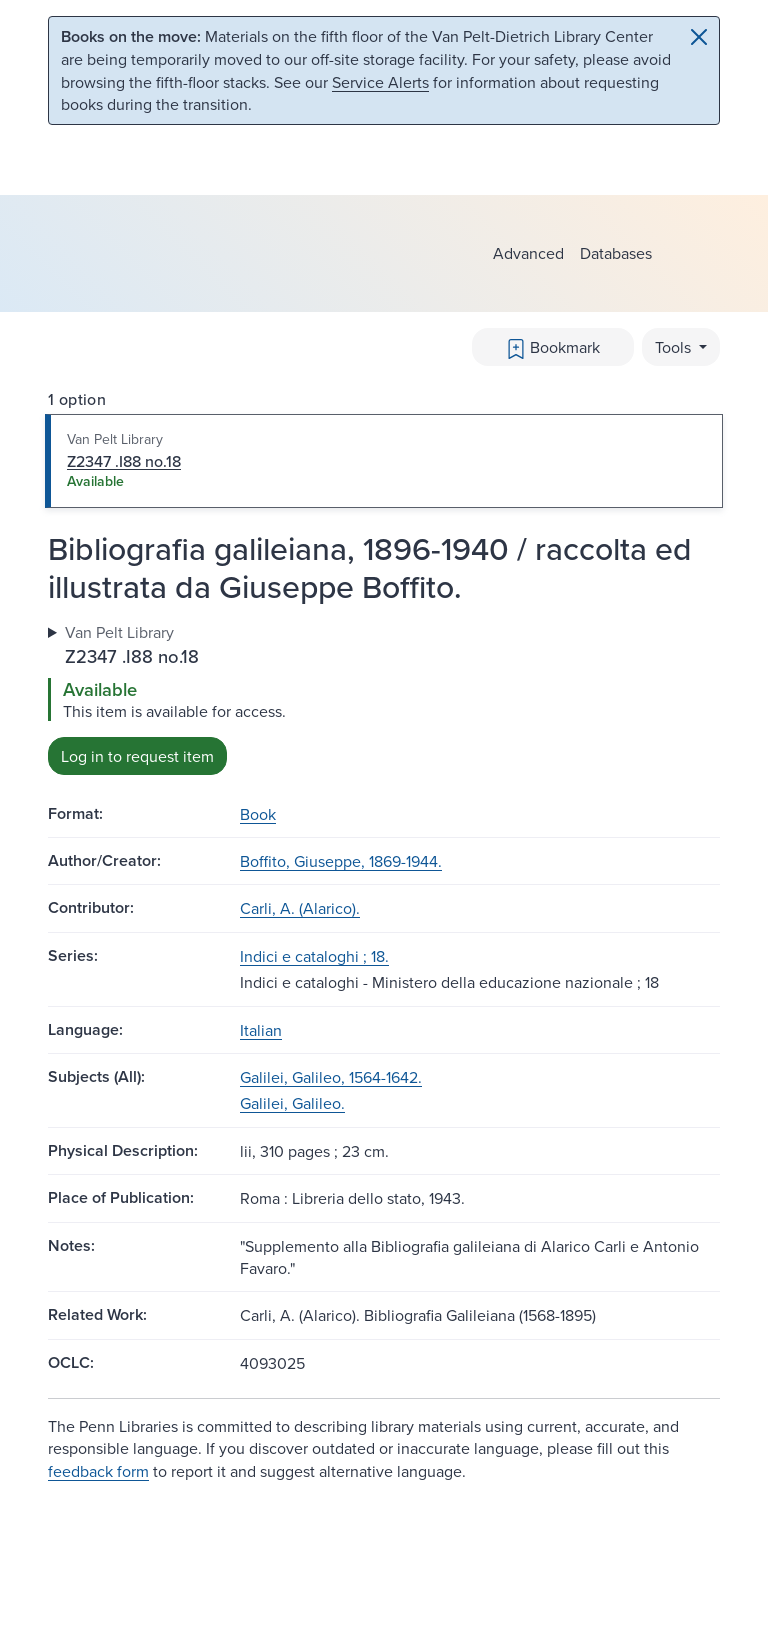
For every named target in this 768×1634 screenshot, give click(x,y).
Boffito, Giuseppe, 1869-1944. (341, 861)
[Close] (699, 37)
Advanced (528, 253)
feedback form (98, 1471)
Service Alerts (380, 82)
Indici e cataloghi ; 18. (314, 956)
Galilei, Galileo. (292, 1103)
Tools (675, 347)
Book (258, 814)
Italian (261, 1030)
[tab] (384, 461)
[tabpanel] (384, 697)
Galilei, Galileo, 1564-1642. (331, 1077)
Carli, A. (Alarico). (300, 908)
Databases (616, 253)
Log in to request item (137, 756)
